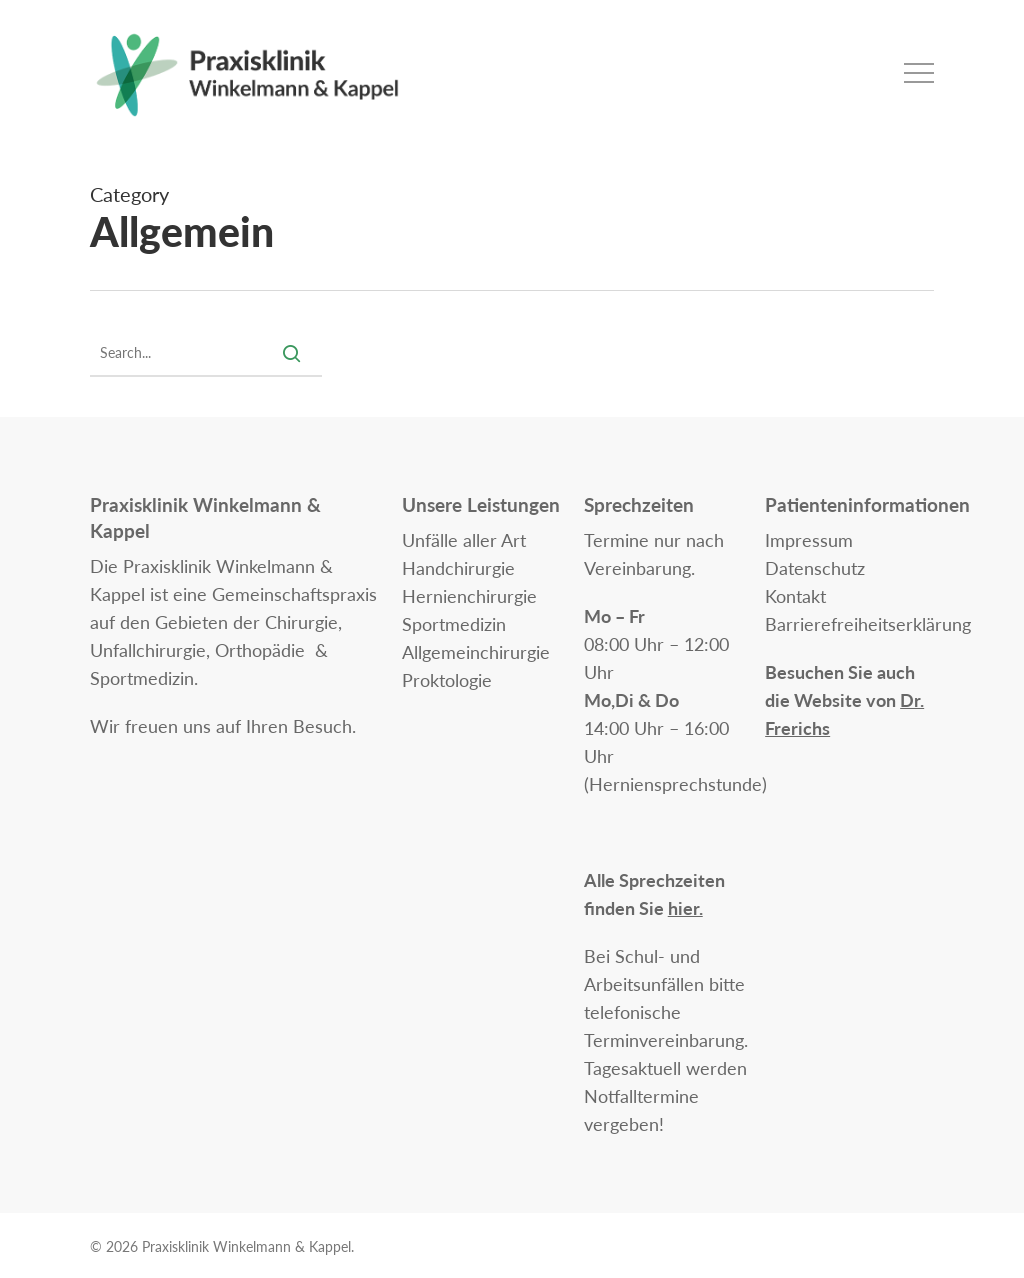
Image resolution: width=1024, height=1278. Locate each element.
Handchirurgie (458, 568)
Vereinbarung (637, 568)
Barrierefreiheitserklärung (868, 624)
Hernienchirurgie (469, 596)
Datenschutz (815, 568)
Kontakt (795, 596)
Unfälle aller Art (464, 540)
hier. (685, 908)
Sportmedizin (454, 624)
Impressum (809, 540)
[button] (919, 73)
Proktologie (447, 680)
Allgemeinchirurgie (476, 652)
